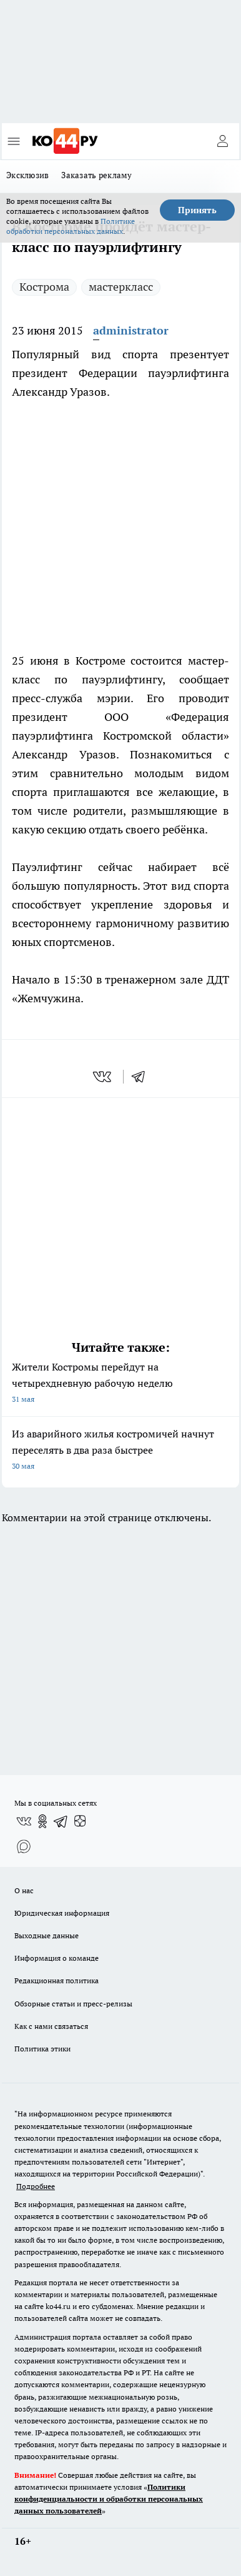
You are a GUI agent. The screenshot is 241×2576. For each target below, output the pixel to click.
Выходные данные (46, 1935)
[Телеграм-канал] (61, 1821)
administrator (131, 330)
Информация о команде (56, 1958)
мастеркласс (121, 286)
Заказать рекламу (96, 175)
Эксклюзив (27, 175)
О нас (24, 1890)
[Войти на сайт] (222, 141)
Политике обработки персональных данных (70, 226)
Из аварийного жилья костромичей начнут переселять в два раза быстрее (120, 1450)
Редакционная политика (56, 1980)
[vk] (103, 1076)
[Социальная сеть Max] (23, 1846)
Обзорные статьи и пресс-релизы (73, 2003)
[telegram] (142, 1076)
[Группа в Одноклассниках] (42, 1821)
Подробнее (35, 2186)
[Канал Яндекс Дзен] (80, 1821)
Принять (197, 210)
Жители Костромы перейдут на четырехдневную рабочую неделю (120, 1384)
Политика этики (42, 2048)
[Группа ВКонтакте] (23, 1821)
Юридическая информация (61, 1913)
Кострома (44, 286)
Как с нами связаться (51, 2026)
